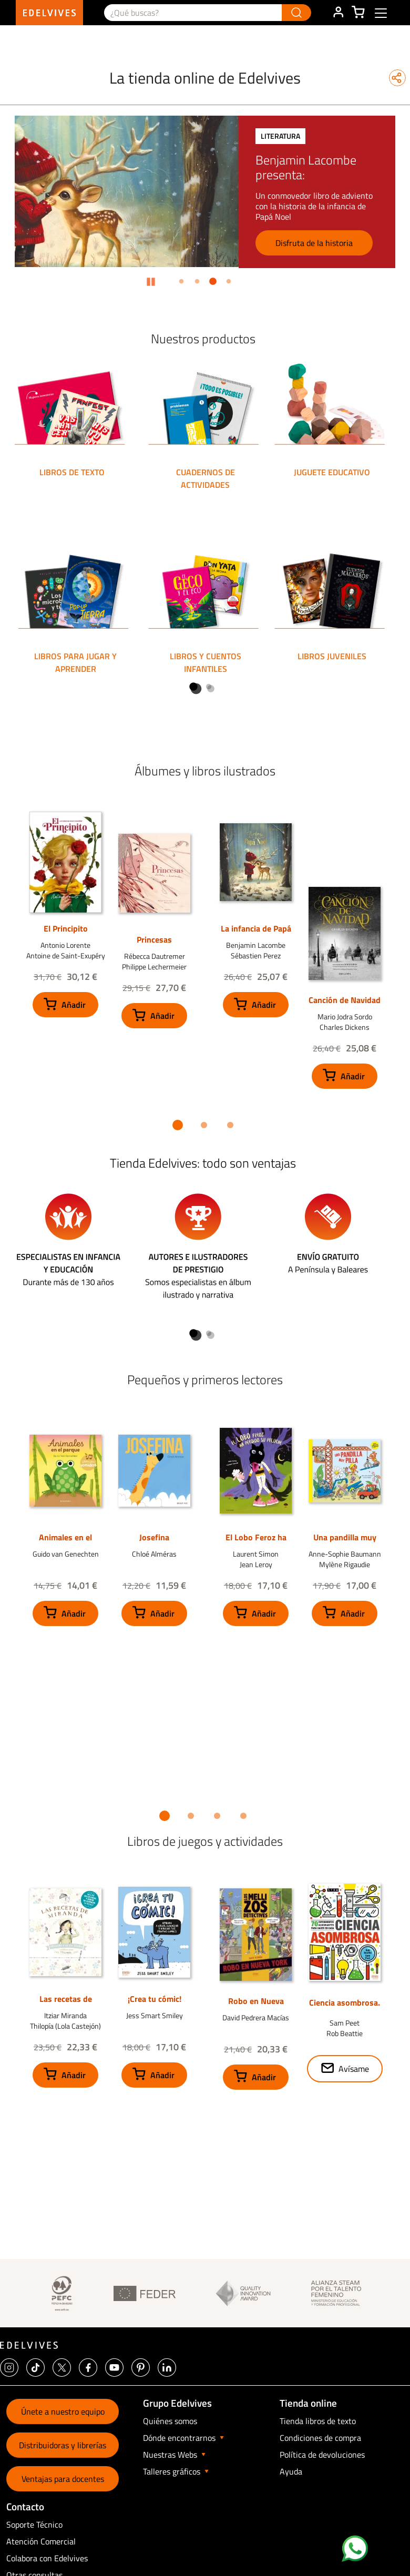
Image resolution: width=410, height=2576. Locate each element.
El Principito (66, 928)
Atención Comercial (41, 2541)
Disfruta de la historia (314, 243)
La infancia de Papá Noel (256, 933)
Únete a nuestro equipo (63, 2411)
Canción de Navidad (345, 1000)
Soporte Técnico (34, 2524)
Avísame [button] (354, 2068)
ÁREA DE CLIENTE (338, 12)
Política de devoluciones (322, 2454)
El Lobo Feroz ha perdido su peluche (256, 1542)
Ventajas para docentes (63, 2478)
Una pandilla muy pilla (344, 1542)
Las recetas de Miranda (65, 2004)
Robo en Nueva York (256, 2006)
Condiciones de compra (320, 2437)
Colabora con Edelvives (47, 2558)
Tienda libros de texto (318, 2421)
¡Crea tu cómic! (154, 1998)
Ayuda (291, 2471)
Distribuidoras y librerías (62, 2445)
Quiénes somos (170, 2421)
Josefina (154, 1537)
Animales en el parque (65, 1542)
